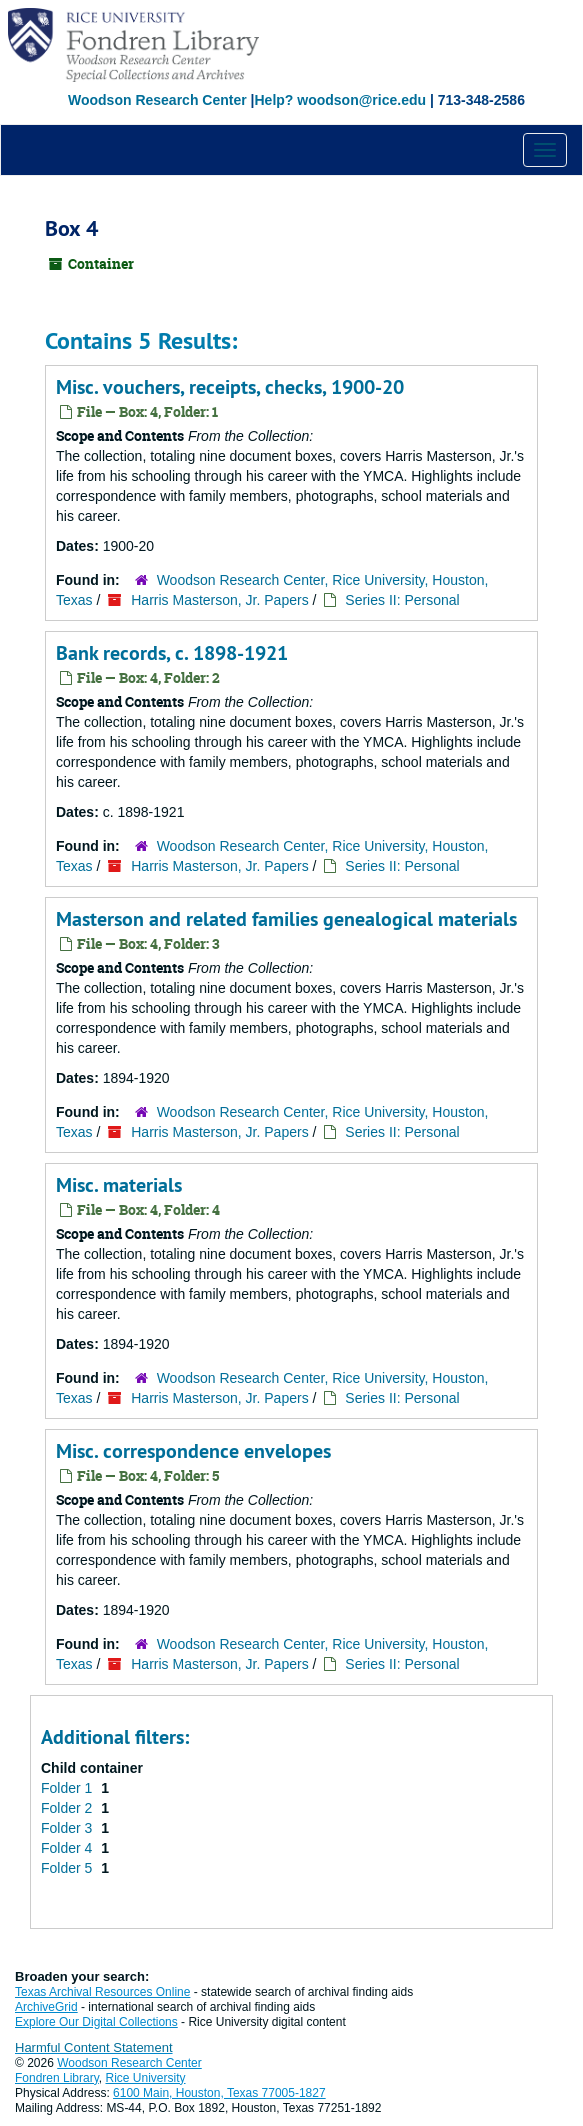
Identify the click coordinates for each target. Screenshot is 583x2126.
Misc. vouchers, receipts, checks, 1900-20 (230, 387)
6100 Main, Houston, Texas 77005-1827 (219, 2093)
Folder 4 (68, 1848)
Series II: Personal (402, 600)
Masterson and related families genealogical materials (286, 919)
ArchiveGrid (46, 2007)
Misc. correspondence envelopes (193, 1451)
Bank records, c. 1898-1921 (172, 653)
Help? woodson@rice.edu (340, 100)
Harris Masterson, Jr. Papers (219, 600)
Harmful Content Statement (94, 2047)
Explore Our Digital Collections (96, 2022)
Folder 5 (68, 1868)
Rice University (146, 2078)
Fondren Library (57, 2078)
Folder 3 (68, 1828)
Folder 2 (68, 1808)
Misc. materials (119, 1185)
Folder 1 (68, 1788)
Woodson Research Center (157, 100)
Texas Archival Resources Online (102, 1992)
